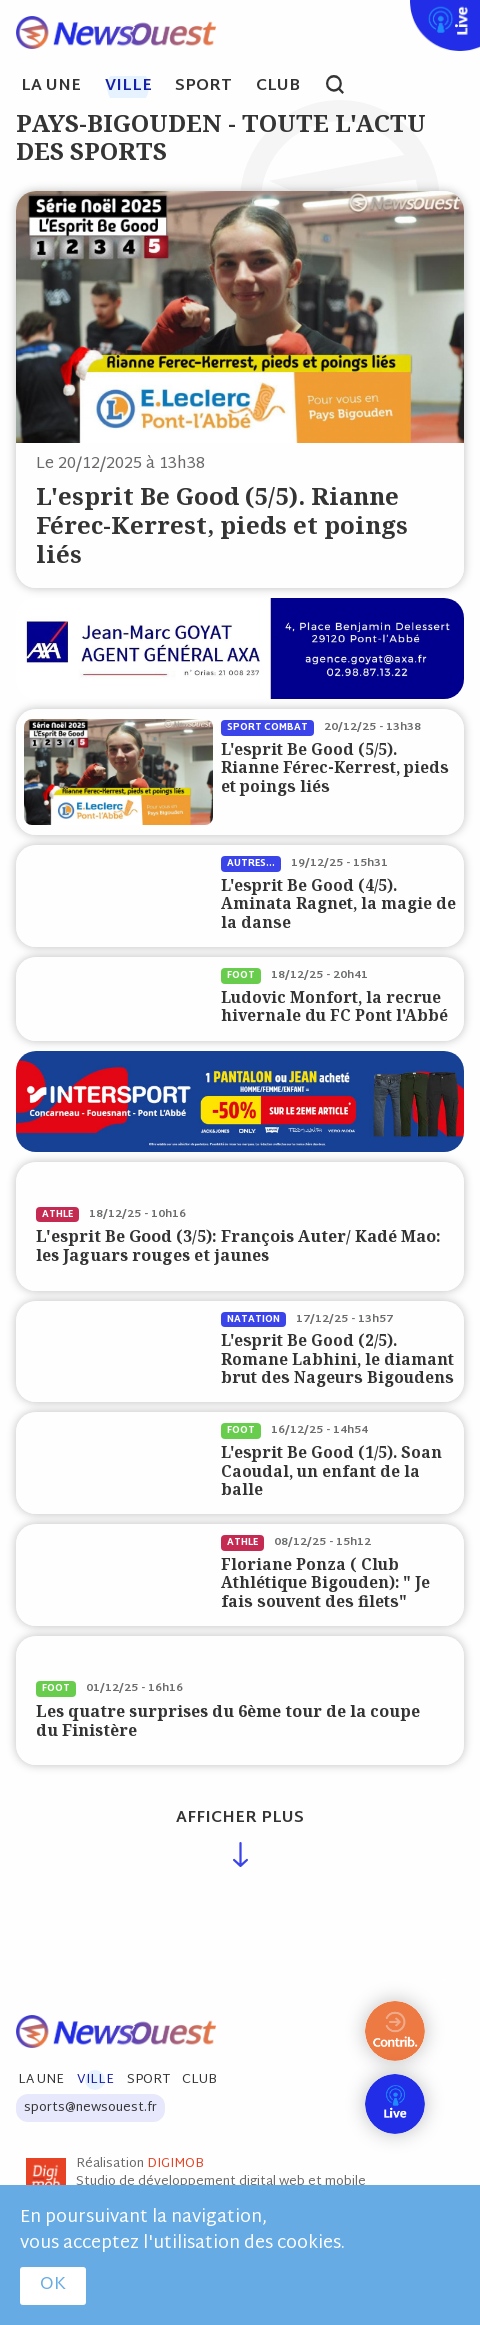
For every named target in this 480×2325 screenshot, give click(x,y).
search (345, 87)
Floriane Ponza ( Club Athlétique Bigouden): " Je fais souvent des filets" (325, 1583)
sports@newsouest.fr (90, 2108)
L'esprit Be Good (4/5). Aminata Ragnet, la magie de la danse (338, 904)
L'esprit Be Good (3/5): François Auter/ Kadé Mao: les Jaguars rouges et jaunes (238, 1245)
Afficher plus (240, 1818)
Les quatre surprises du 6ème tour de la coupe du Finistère (228, 1720)
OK (53, 2285)
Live (406, 13)
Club (278, 87)
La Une (51, 87)
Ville (128, 87)
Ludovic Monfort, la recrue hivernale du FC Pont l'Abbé (334, 1006)
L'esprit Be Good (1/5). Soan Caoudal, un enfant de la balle (331, 1471)
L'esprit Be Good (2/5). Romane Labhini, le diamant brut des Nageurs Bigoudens (337, 1359)
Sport (203, 87)
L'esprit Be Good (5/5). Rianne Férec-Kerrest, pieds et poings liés (222, 524)
